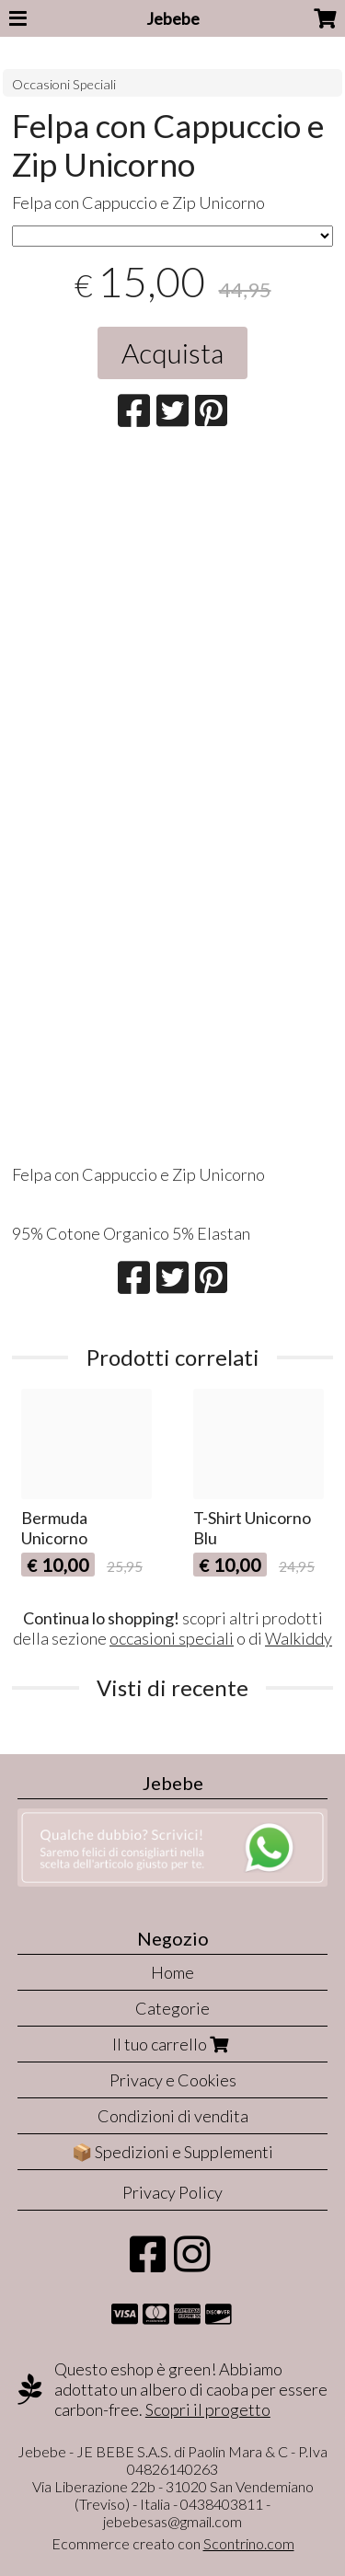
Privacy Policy (172, 2192)
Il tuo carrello (172, 2044)
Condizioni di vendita (173, 2116)
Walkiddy (298, 1638)
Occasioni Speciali (64, 84)
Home (172, 1972)
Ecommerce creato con (173, 2543)
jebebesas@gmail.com (172, 2521)
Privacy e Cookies (172, 2080)
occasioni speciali (171, 1638)
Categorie (172, 2008)
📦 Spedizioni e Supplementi (172, 2152)
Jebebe (173, 18)
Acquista (172, 352)
